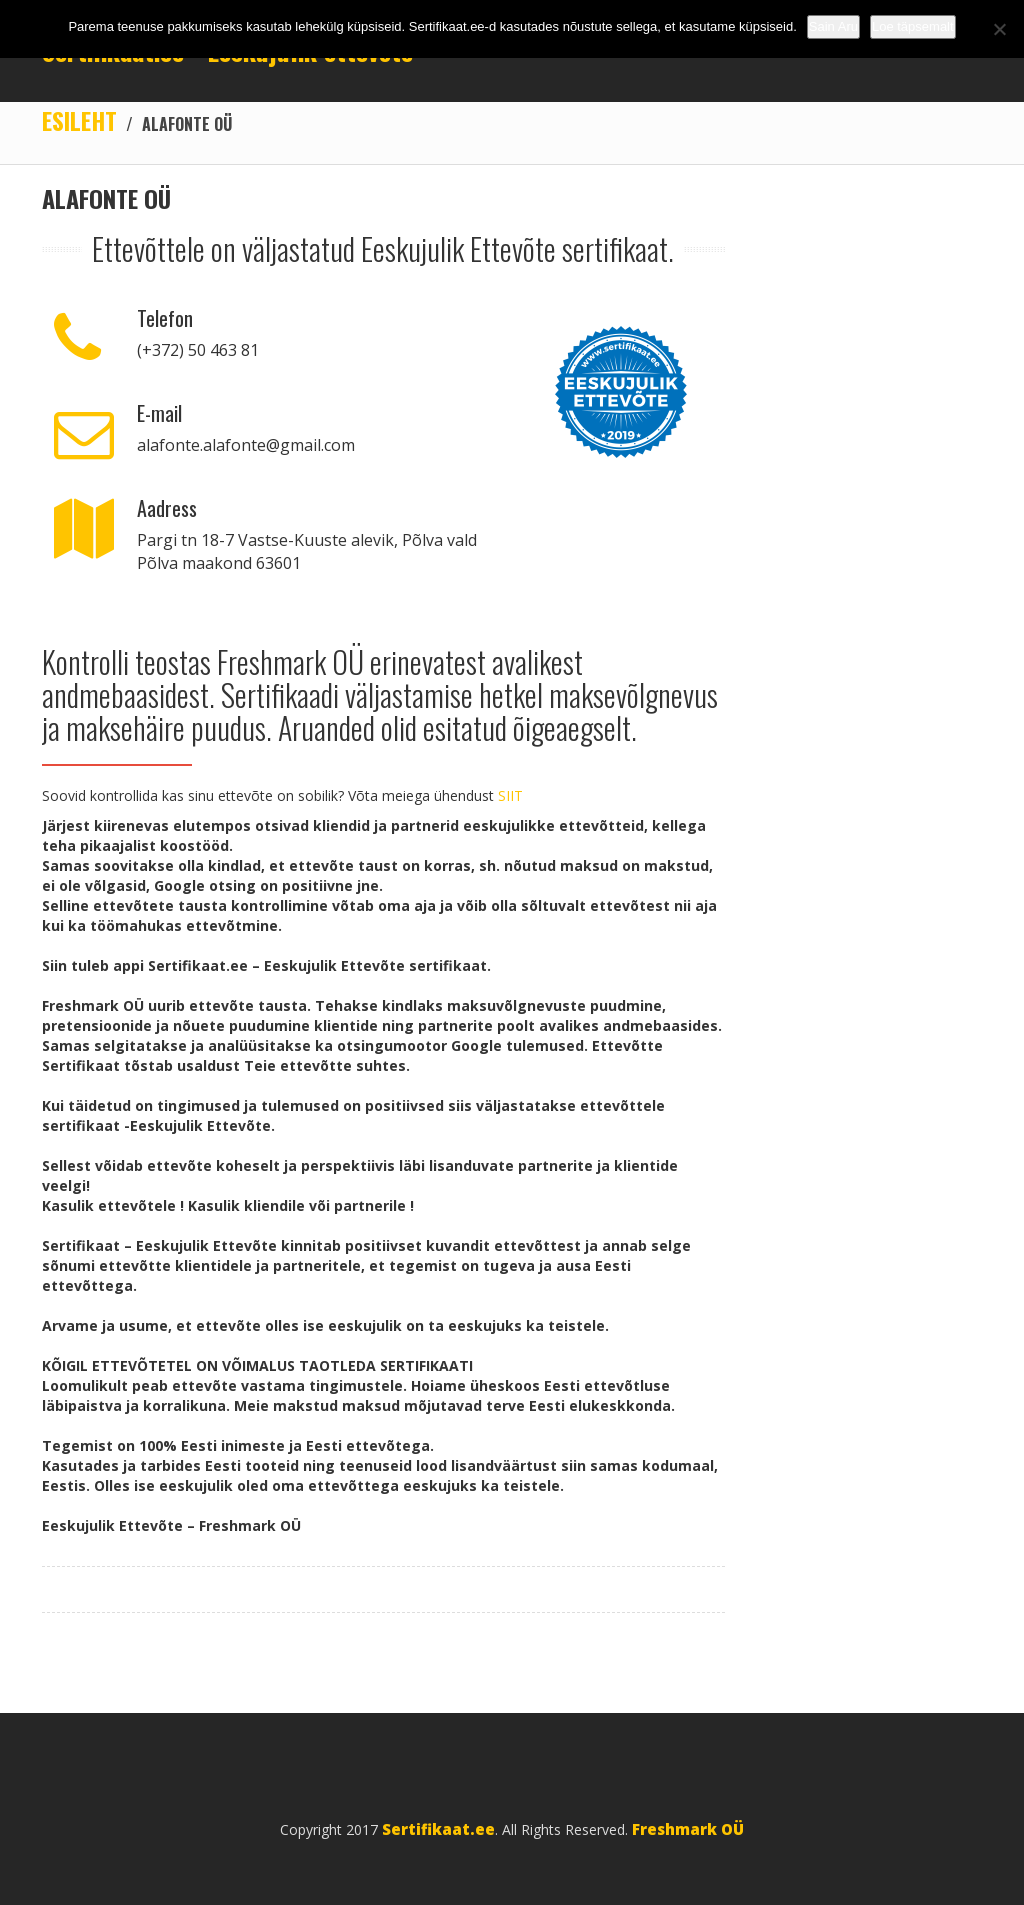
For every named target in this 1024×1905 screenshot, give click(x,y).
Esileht (79, 120)
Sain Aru (833, 26)
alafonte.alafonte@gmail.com (246, 445)
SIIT (510, 795)
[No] (999, 29)
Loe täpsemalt (913, 26)
